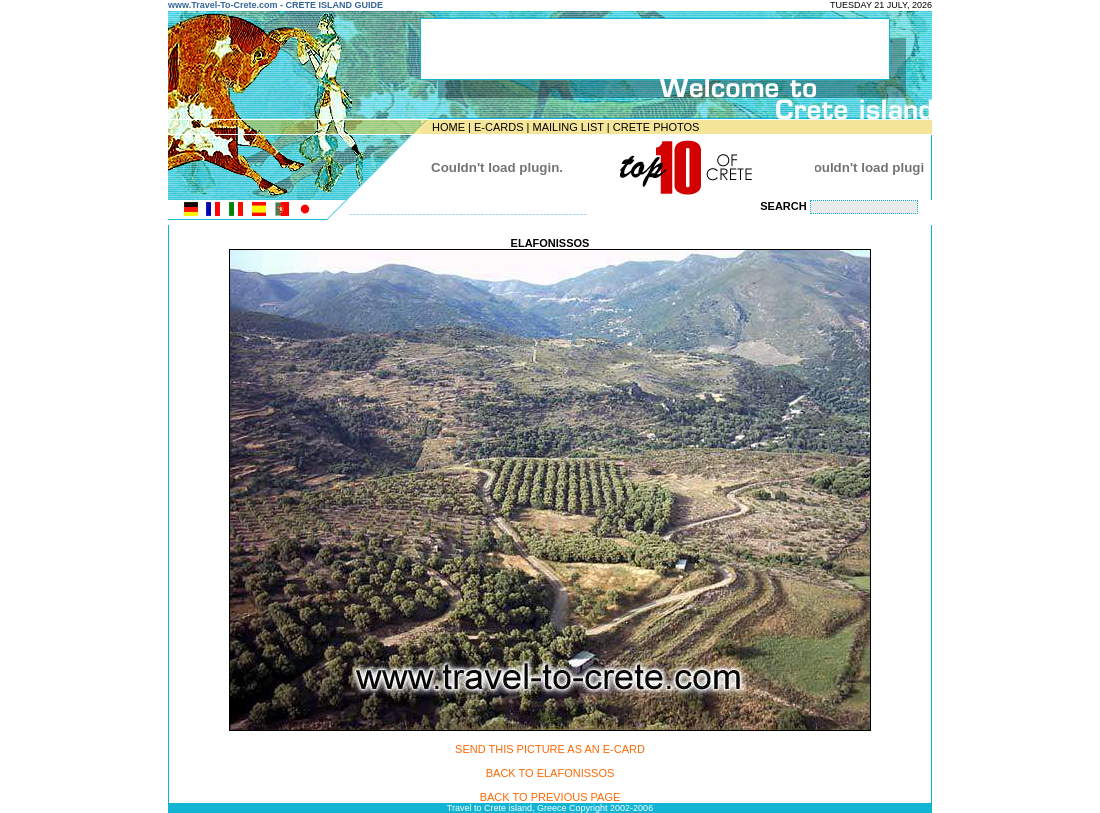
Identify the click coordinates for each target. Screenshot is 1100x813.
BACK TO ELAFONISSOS (550, 773)
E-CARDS (499, 127)
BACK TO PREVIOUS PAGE (550, 797)
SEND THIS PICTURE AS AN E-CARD (550, 749)
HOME (448, 127)
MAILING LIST (567, 127)
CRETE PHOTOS (656, 127)
